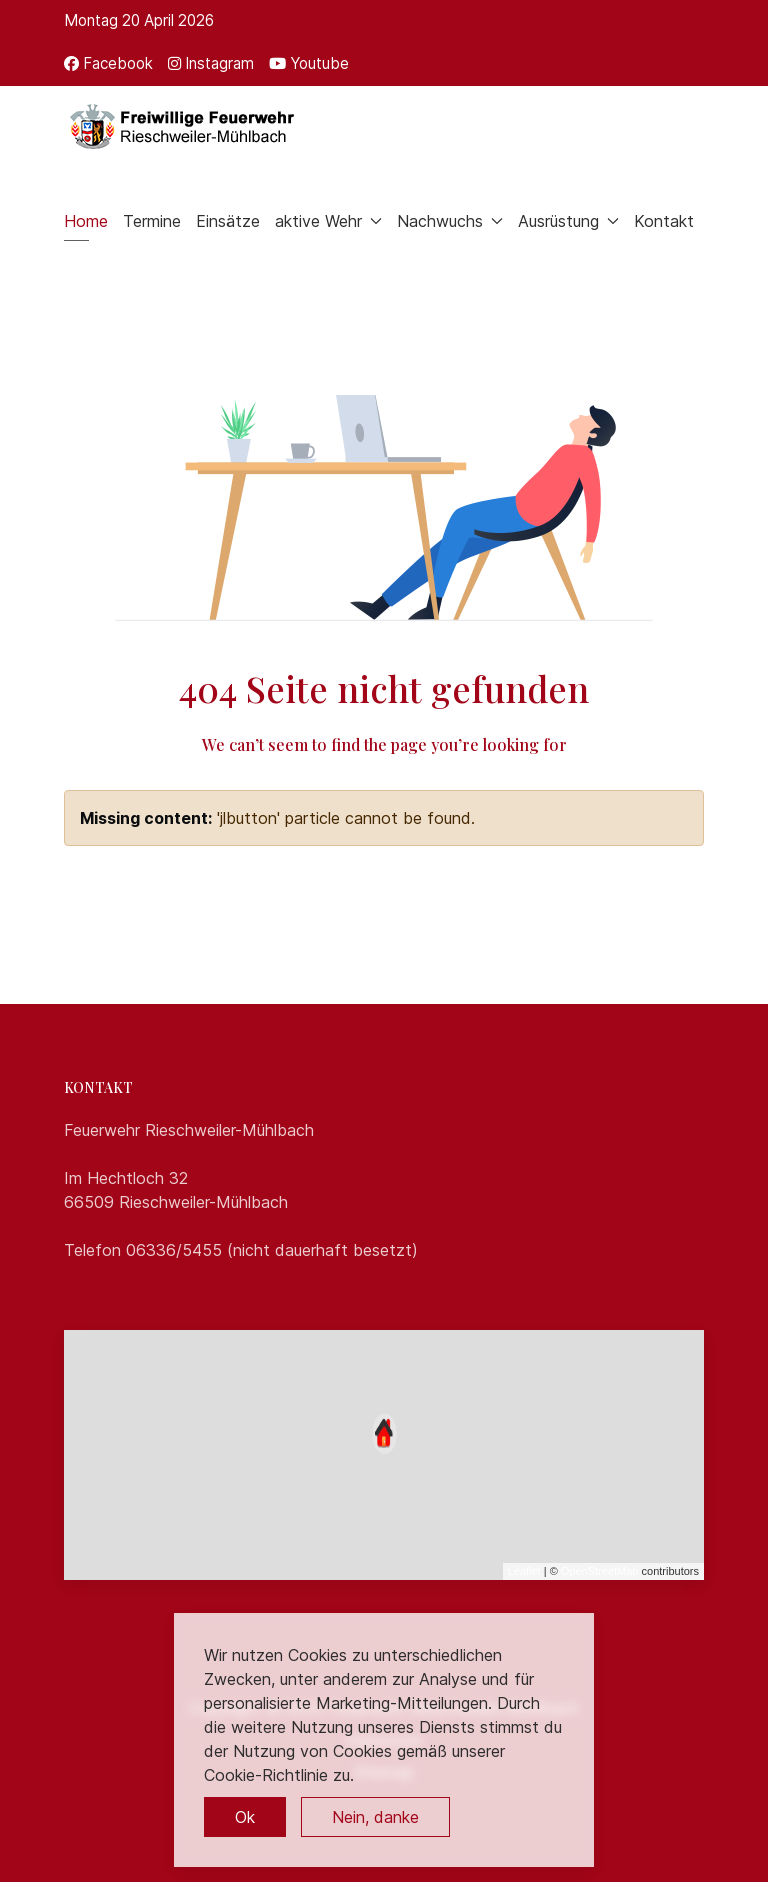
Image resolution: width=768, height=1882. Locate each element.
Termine (152, 221)
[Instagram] (211, 63)
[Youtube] (309, 63)
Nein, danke (375, 1817)
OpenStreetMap (600, 1571)
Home (86, 221)
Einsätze (228, 221)
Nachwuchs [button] (450, 221)
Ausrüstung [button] (568, 221)
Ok (245, 1817)
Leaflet (524, 1571)
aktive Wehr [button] (328, 221)
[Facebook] (108, 63)
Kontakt (664, 221)
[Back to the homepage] (180, 126)
